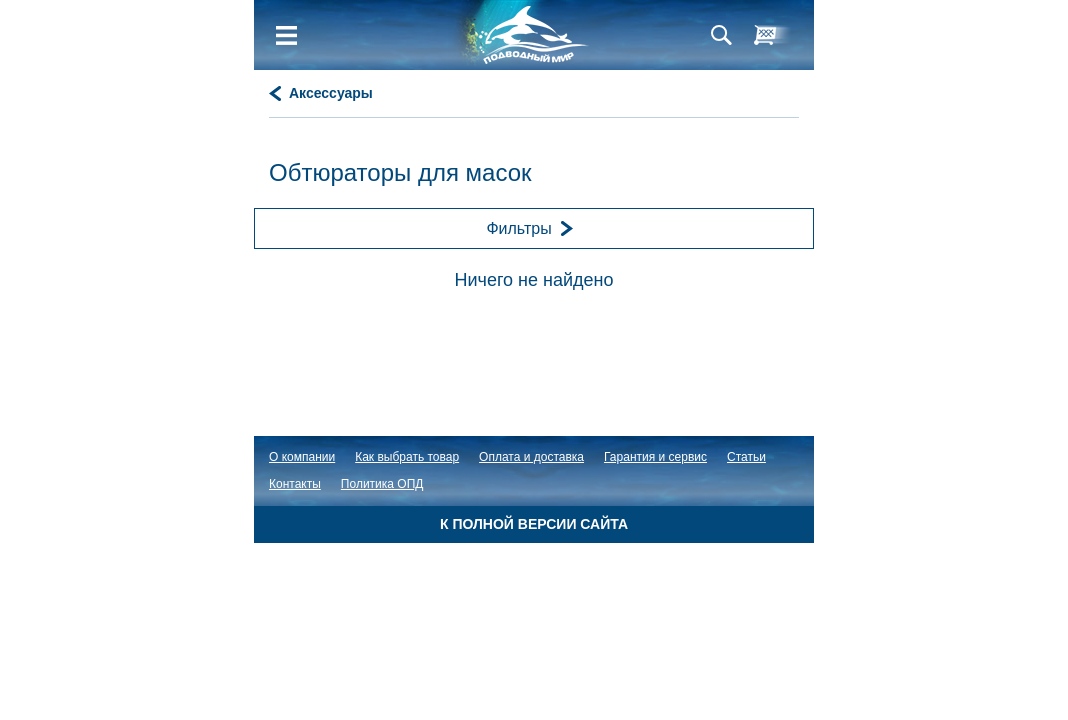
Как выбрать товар (407, 457)
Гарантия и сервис (655, 457)
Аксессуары (331, 93)
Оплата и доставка (531, 457)
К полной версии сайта (534, 524)
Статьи (746, 457)
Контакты (295, 484)
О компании (302, 457)
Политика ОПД (382, 484)
